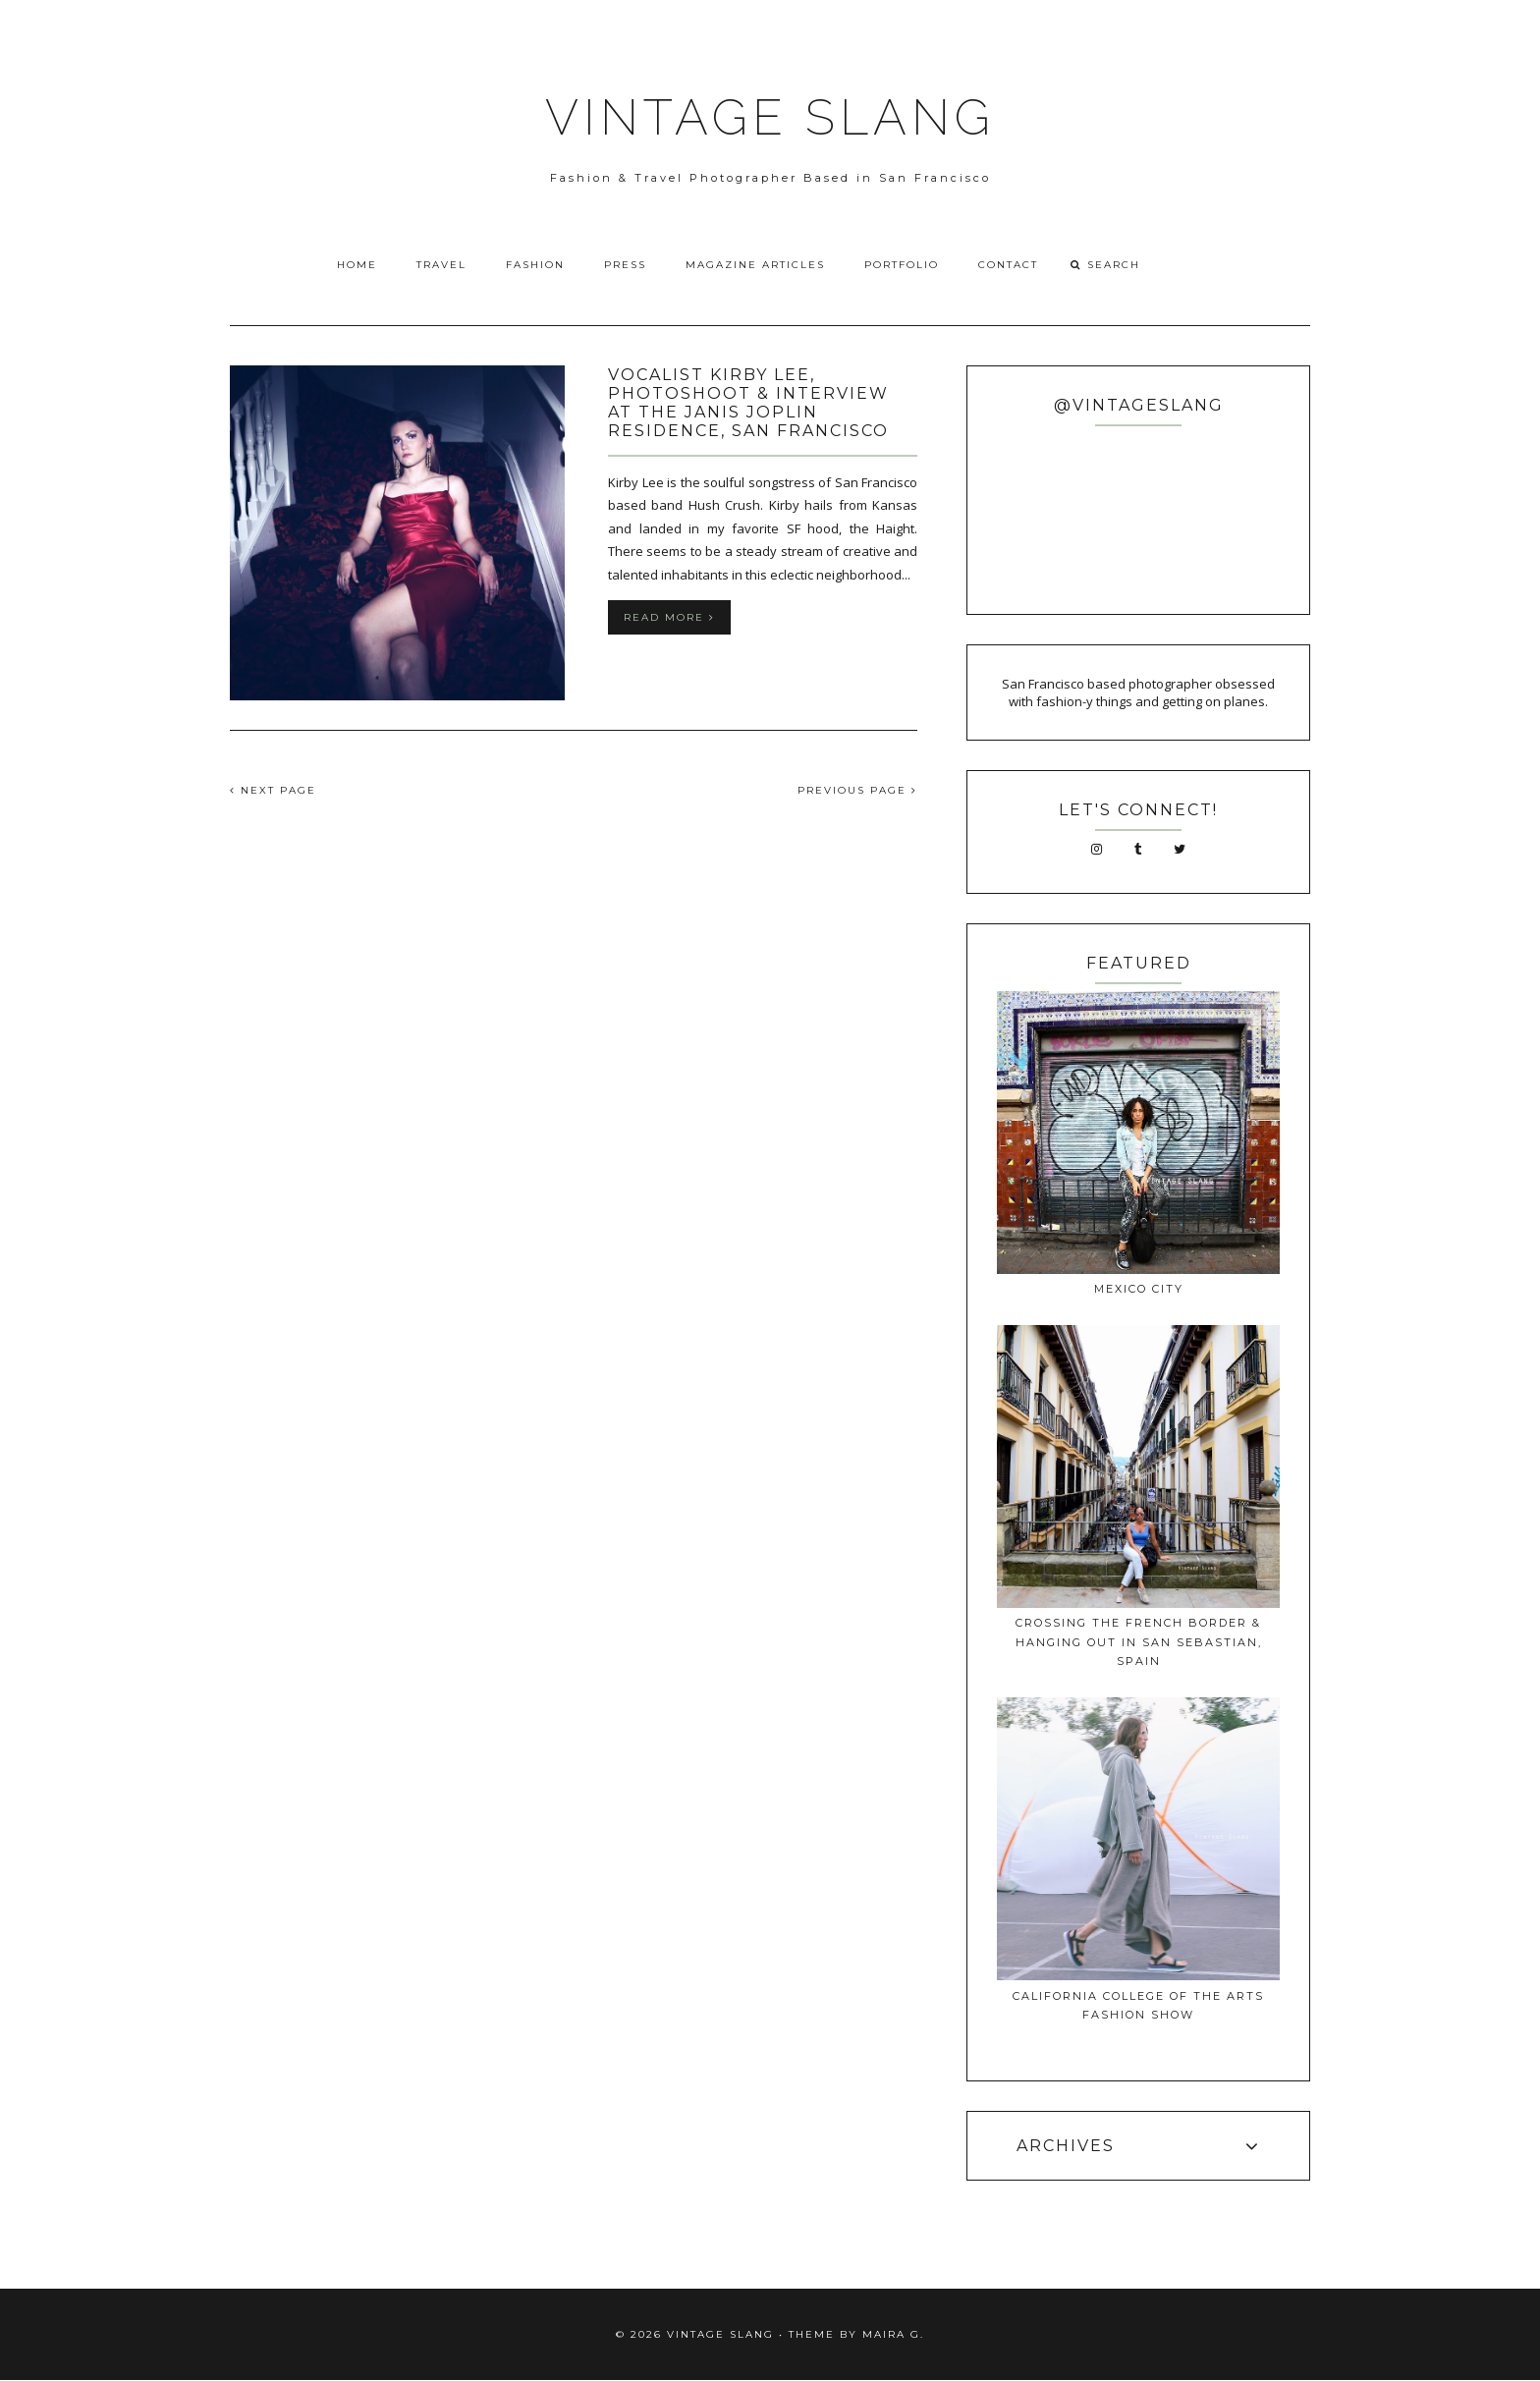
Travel (441, 264)
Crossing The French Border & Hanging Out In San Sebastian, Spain (1139, 1642)
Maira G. (893, 2334)
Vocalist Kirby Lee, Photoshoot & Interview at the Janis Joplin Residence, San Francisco (748, 402)
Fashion (535, 264)
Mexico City (1138, 1289)
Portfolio (901, 264)
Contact (1008, 264)
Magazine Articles (755, 264)
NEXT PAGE (273, 790)
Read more (669, 617)
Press (625, 264)
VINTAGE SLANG (770, 117)
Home (357, 264)
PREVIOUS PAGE (857, 790)
